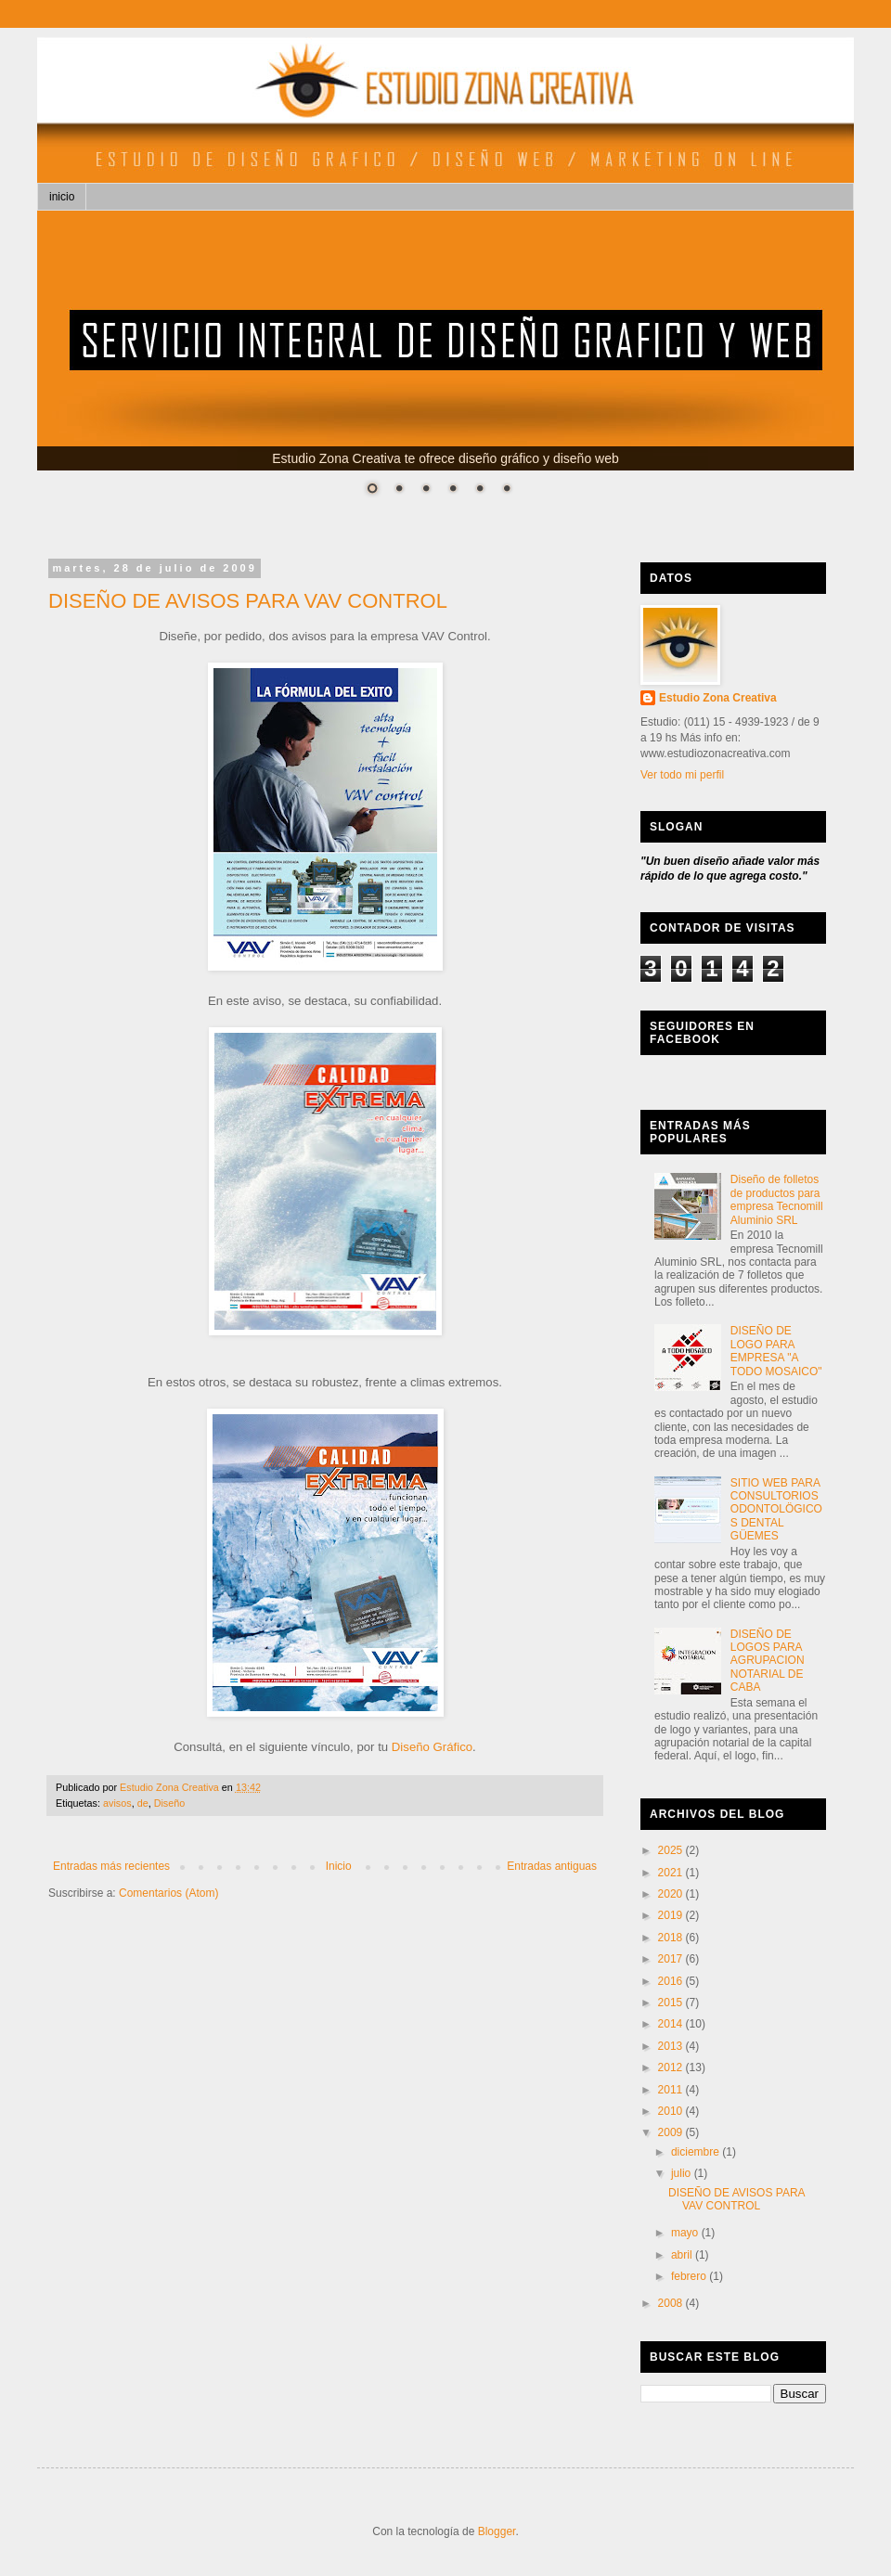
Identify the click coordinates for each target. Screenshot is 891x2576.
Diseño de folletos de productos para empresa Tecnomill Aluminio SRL (776, 1199)
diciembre (696, 2151)
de (142, 1803)
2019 (672, 1915)
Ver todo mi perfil (682, 774)
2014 (672, 2023)
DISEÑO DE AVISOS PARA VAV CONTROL (247, 600)
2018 (672, 1937)
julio (682, 2173)
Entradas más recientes (111, 1866)
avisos (117, 1803)
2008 (672, 2303)
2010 (672, 2111)
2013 (672, 2046)
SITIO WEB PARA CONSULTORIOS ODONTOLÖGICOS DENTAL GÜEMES (776, 1509)
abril (683, 2254)
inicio (61, 196)
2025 (672, 1850)
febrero (690, 2276)
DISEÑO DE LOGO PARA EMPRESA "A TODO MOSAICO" (776, 1350)
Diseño (170, 1803)
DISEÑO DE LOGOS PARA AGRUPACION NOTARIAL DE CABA (767, 1661)
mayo (686, 2232)
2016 (672, 1981)
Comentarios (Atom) (168, 1893)
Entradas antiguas (552, 1866)
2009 (672, 2132)
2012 (672, 2067)
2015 (672, 2002)
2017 (672, 1958)
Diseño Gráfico (432, 1747)
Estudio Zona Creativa (718, 697)
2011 (672, 2089)
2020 (672, 1893)
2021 (672, 1872)
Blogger (497, 2531)
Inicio (339, 1866)
